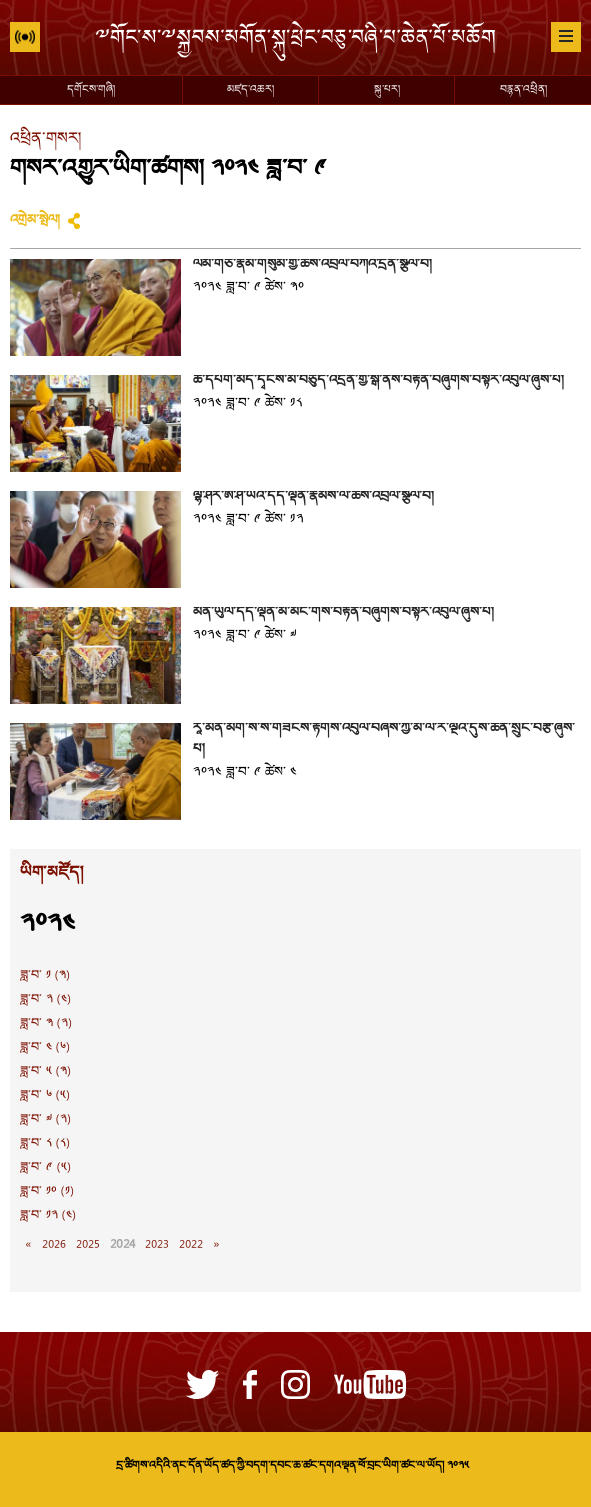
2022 (191, 1245)
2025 (88, 1245)
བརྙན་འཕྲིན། (523, 90)
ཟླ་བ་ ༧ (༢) (45, 1120)
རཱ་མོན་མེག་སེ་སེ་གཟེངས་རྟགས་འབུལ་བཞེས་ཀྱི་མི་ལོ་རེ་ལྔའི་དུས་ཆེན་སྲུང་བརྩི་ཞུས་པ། (384, 739)
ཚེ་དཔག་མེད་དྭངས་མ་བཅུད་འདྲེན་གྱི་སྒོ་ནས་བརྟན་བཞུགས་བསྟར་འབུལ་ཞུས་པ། (378, 381)
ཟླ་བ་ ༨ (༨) (45, 1144)
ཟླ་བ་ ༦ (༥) (45, 1096)
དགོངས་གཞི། (91, 90)
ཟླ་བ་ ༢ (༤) (45, 1000)
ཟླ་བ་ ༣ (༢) (46, 1024)
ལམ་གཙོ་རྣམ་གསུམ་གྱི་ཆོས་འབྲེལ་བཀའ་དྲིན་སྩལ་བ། (312, 265)
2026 (54, 1245)
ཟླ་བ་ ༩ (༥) (45, 1168)
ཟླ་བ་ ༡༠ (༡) (47, 1192)
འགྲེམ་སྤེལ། (35, 221)
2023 (157, 1245)
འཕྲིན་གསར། (45, 139)
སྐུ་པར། (387, 90)
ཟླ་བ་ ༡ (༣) (45, 976)
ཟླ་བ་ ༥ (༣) (45, 1072)
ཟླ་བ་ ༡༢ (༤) (48, 1216)
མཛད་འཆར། (250, 90)
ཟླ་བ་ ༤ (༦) (45, 1048)
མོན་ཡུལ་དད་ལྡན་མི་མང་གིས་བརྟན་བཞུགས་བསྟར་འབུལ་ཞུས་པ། (343, 613)
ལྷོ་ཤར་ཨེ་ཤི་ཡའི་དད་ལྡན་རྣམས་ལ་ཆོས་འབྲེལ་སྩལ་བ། (313, 497)
